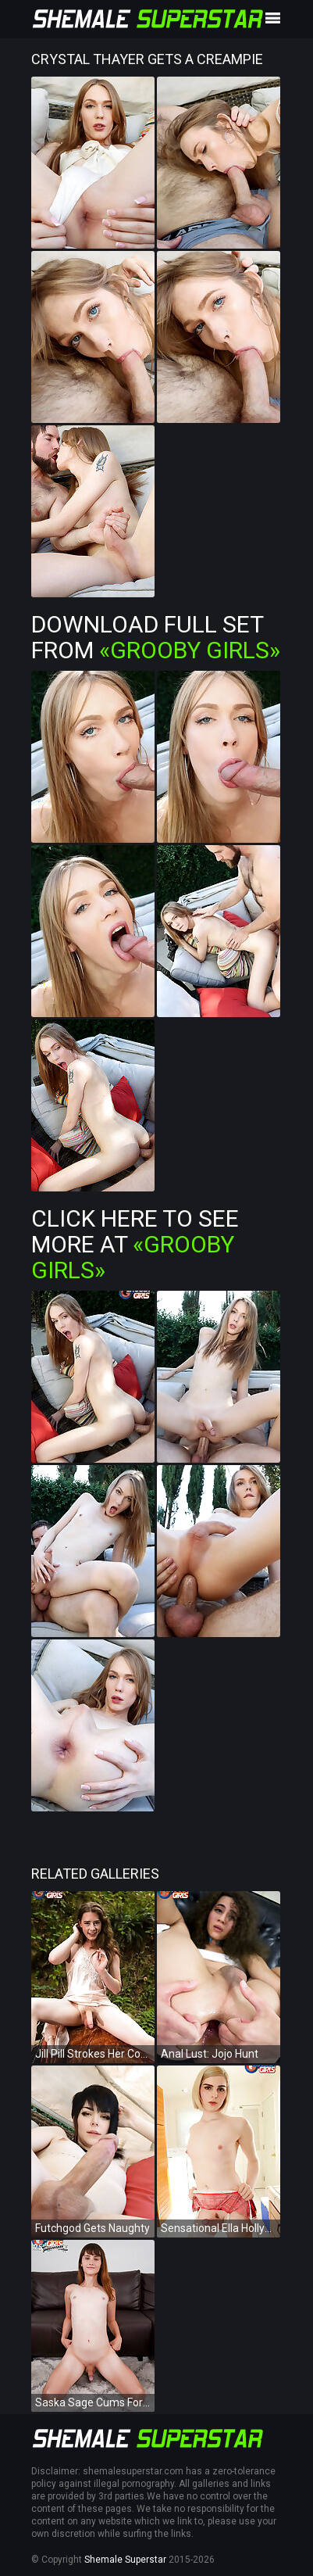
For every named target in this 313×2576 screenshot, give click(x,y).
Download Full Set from (155, 637)
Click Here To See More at (135, 1244)
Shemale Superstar (125, 2559)
